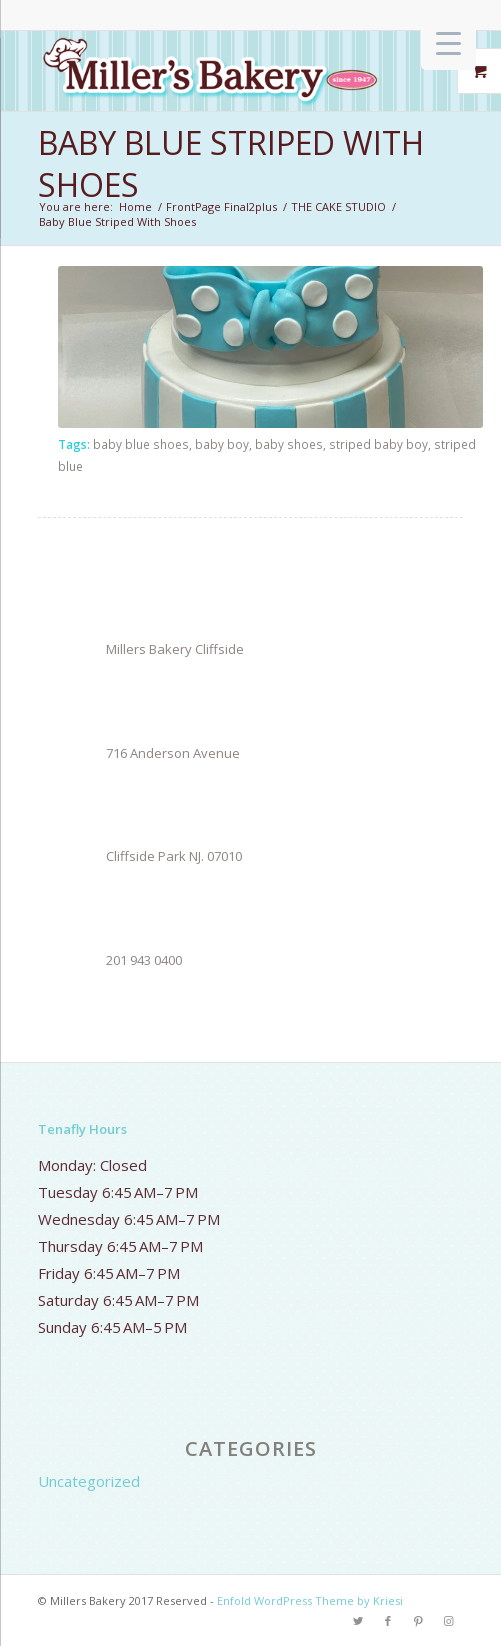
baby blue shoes (141, 444)
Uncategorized (89, 1481)
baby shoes (289, 444)
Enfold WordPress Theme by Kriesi (310, 1600)
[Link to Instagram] (448, 1621)
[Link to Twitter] (358, 1621)
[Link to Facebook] (388, 1621)
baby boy (222, 444)
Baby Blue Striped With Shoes (231, 163)
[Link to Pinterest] (418, 1621)
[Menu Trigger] (448, 42)
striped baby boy (378, 444)
